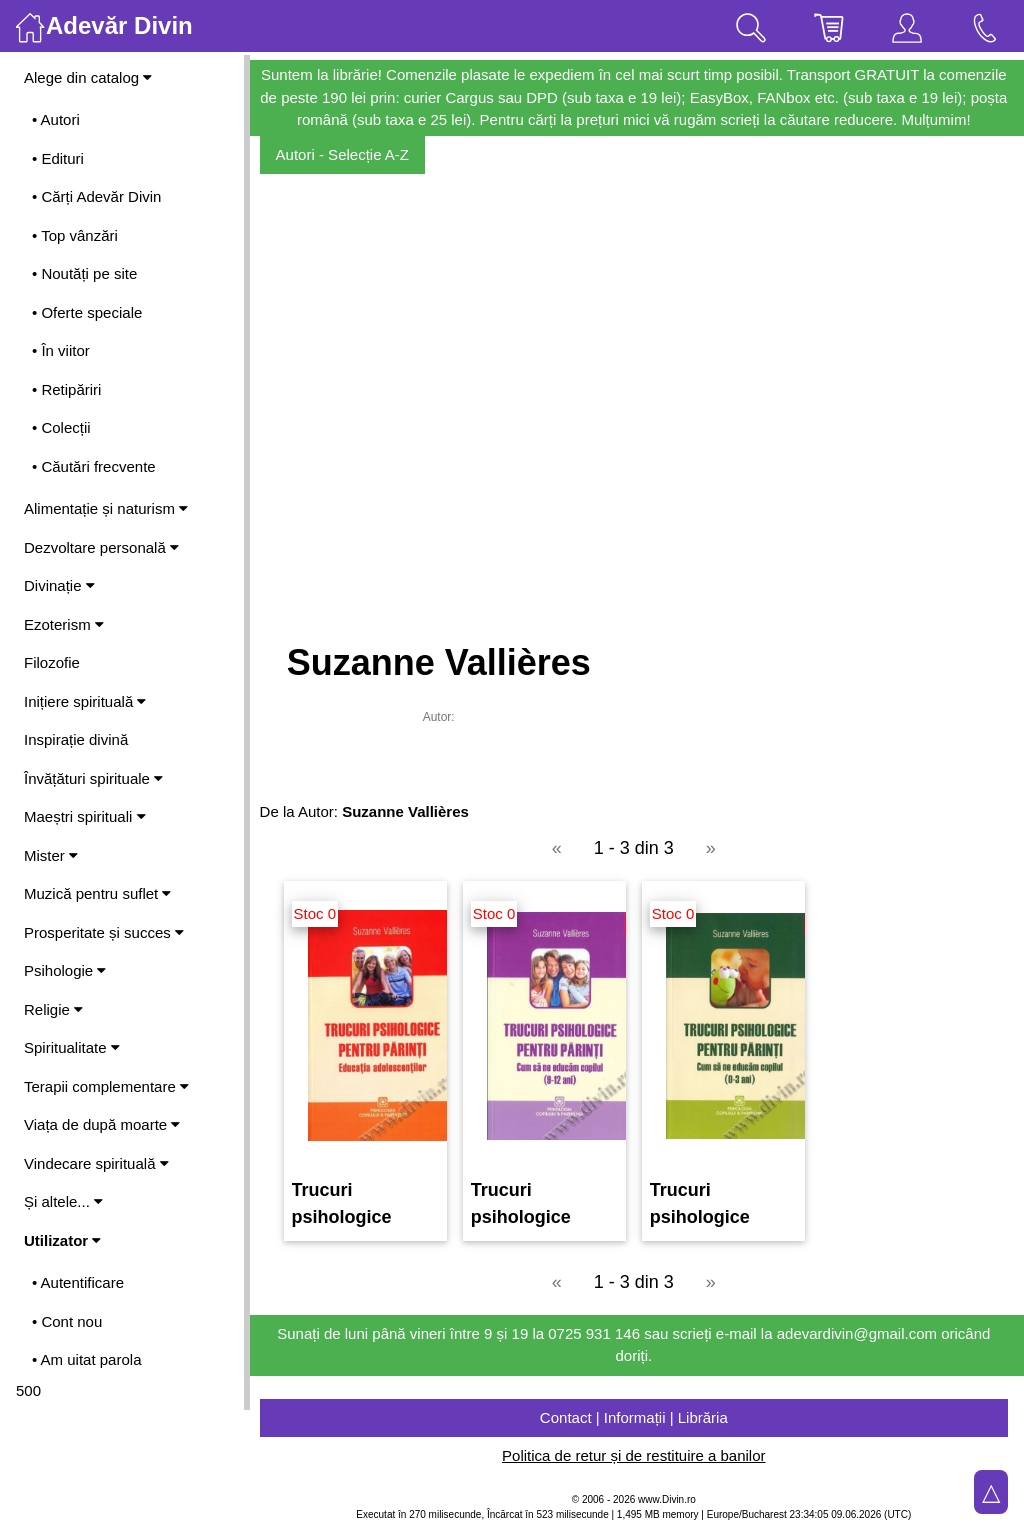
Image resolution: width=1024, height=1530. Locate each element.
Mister (51, 855)
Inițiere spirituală (85, 701)
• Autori (56, 119)
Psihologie (65, 970)
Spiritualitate (72, 1047)
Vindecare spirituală (96, 1163)
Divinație (59, 585)
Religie (53, 1009)
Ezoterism (64, 624)
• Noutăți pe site (84, 273)
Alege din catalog (88, 77)
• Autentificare (78, 1282)
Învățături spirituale (93, 778)
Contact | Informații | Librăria (637, 1417)
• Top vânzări (75, 235)
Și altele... (63, 1201)
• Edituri (58, 158)
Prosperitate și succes (104, 932)
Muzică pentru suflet (97, 893)
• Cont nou (67, 1321)
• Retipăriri (66, 389)
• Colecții (61, 427)
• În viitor (61, 350)
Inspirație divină (76, 739)
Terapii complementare (106, 1086)
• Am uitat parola (86, 1359)
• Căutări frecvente (94, 466)
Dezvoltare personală (101, 547)
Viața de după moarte (102, 1124)
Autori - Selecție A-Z (348, 154)
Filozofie (52, 662)
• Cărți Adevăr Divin (96, 196)
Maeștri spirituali (85, 816)
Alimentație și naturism (106, 508)
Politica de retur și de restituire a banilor (636, 1455)
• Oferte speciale (87, 312)
